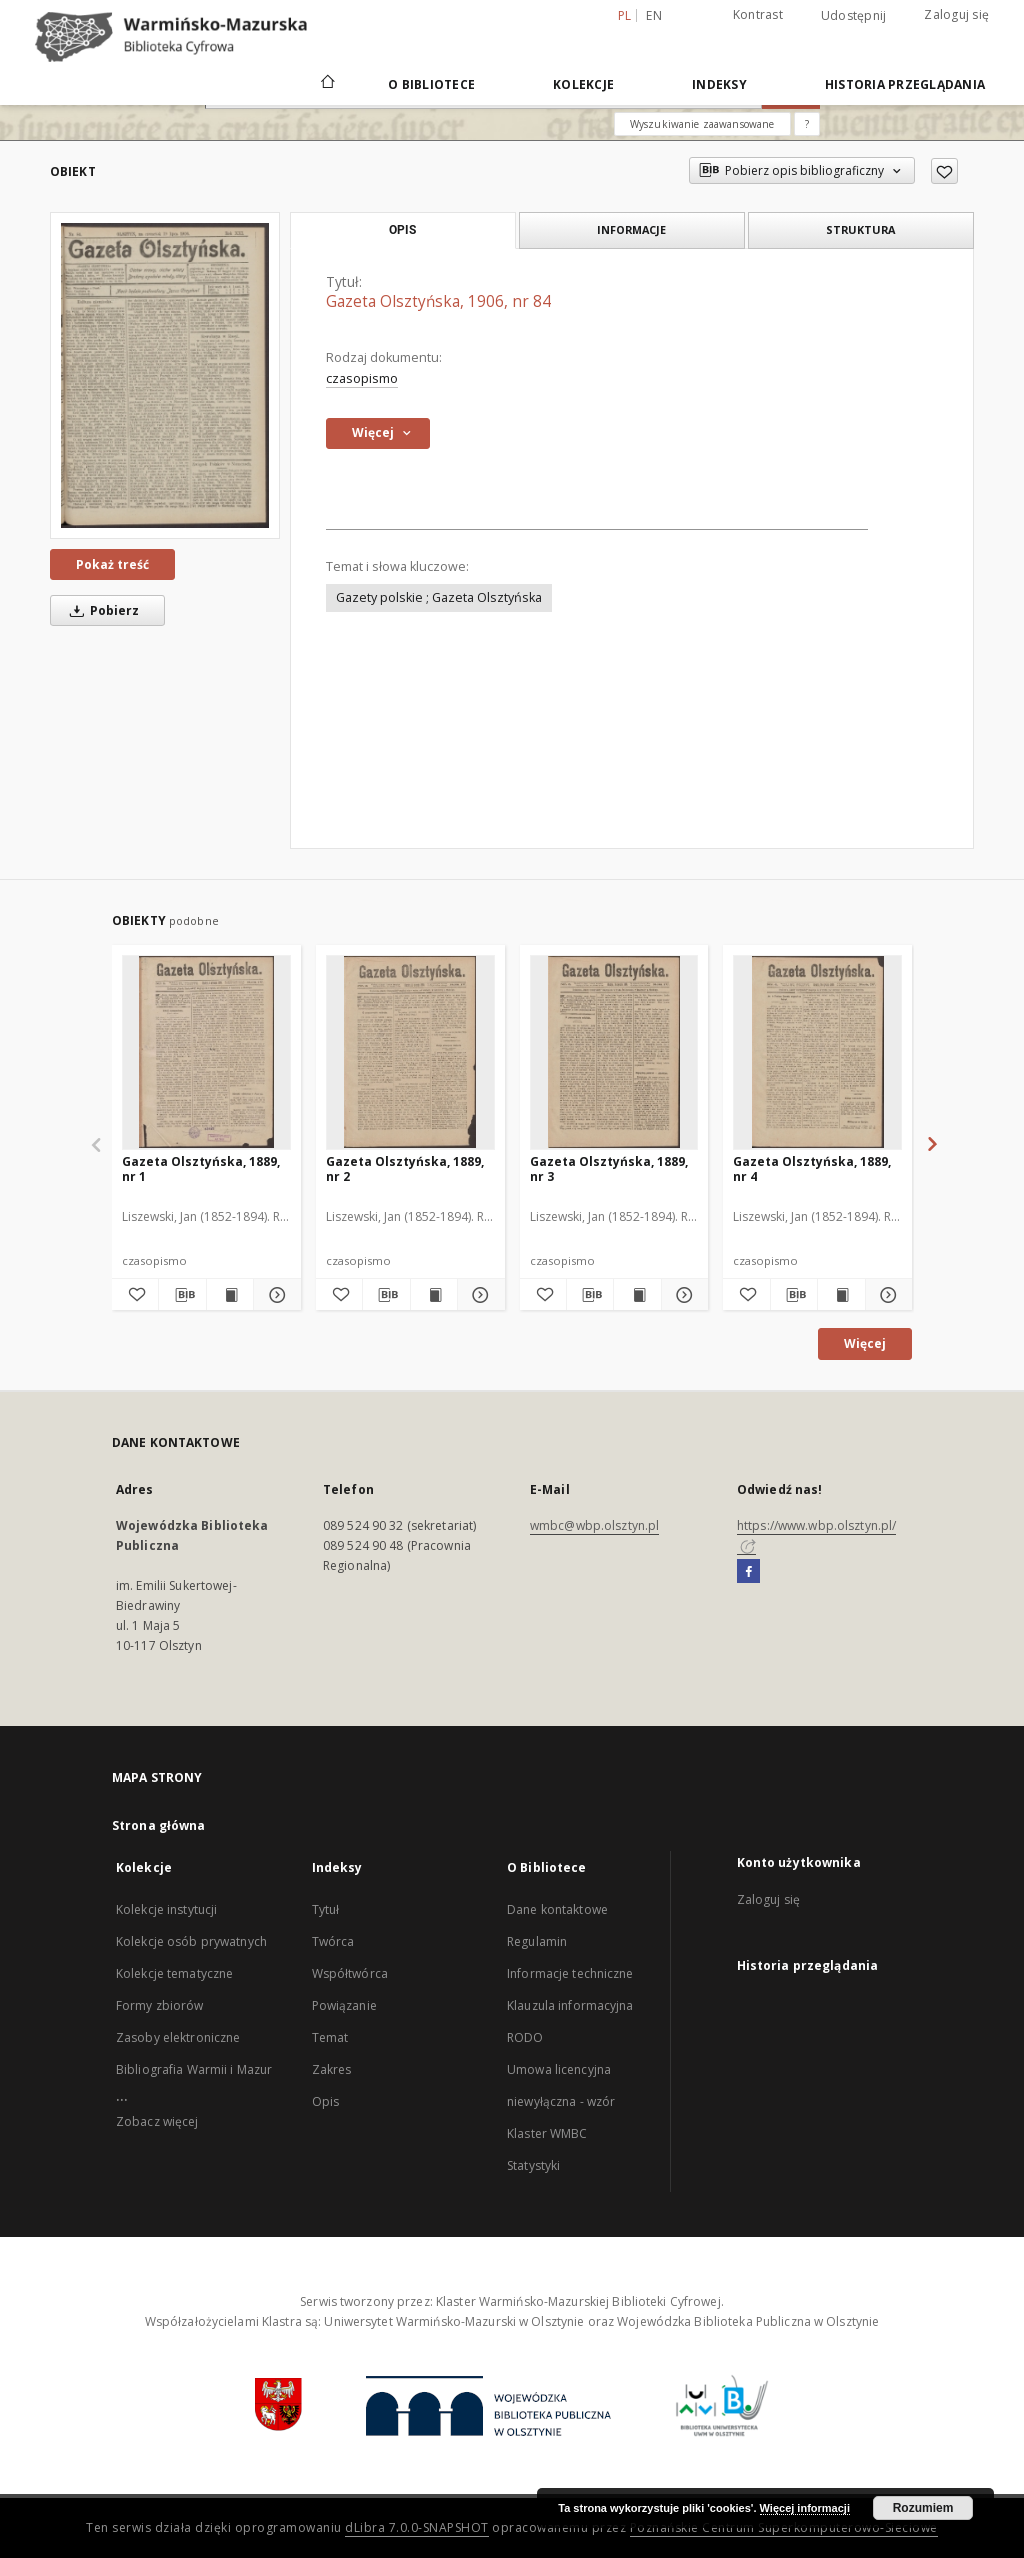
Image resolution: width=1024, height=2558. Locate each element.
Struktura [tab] (860, 229)
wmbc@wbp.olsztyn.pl (594, 1525)
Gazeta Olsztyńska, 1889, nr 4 (812, 1168)
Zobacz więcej (157, 2121)
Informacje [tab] (631, 229)
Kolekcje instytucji (166, 1909)
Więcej (865, 1343)
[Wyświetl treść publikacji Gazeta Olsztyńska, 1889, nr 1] (230, 1295)
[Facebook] (748, 1572)
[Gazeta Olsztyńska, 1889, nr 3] (614, 1052)
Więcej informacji (805, 2508)
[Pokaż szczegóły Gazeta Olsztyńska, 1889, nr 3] (682, 1295)
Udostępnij (854, 16)
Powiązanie (344, 2005)
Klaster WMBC (547, 2133)
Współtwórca (350, 1973)
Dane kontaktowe (557, 1909)
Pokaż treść (112, 564)
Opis (325, 2101)
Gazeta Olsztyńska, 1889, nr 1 (201, 1168)
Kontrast (758, 14)
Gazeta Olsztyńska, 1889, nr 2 (405, 1168)
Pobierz (101, 610)
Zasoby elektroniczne (178, 2037)
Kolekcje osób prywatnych (191, 1941)
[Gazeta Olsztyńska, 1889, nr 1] (206, 1052)
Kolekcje (583, 84)
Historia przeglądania (905, 84)
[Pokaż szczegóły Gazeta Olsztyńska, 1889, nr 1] (274, 1295)
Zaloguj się (956, 14)
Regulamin (537, 1941)
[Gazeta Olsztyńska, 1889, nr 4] (817, 1052)
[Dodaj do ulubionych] (944, 171)
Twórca (333, 1941)
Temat (330, 2037)
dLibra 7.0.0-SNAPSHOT (417, 2527)
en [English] (654, 15)
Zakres (332, 2069)
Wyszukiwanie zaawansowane (702, 124)
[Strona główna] (326, 84)
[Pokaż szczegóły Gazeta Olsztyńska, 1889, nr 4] (886, 1295)
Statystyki (533, 2165)
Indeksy (719, 84)
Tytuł (326, 1909)
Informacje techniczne (570, 1973)
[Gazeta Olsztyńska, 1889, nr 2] (410, 1052)
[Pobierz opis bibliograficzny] (182, 1295)
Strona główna (159, 1825)
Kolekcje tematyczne (174, 1973)
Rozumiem (923, 2508)
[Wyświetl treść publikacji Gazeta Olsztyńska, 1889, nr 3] (637, 1295)
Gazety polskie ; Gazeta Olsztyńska (439, 597)
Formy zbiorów (160, 2005)
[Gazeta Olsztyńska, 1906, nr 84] (165, 375)
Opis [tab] (402, 230)
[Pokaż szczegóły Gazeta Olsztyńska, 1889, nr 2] (478, 1295)
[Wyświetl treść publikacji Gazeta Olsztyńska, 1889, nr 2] (434, 1295)
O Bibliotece (431, 84)
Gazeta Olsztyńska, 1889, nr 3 (609, 1168)
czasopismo (362, 378)
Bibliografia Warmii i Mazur (194, 2069)
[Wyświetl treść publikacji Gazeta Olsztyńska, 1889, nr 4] (841, 1295)
